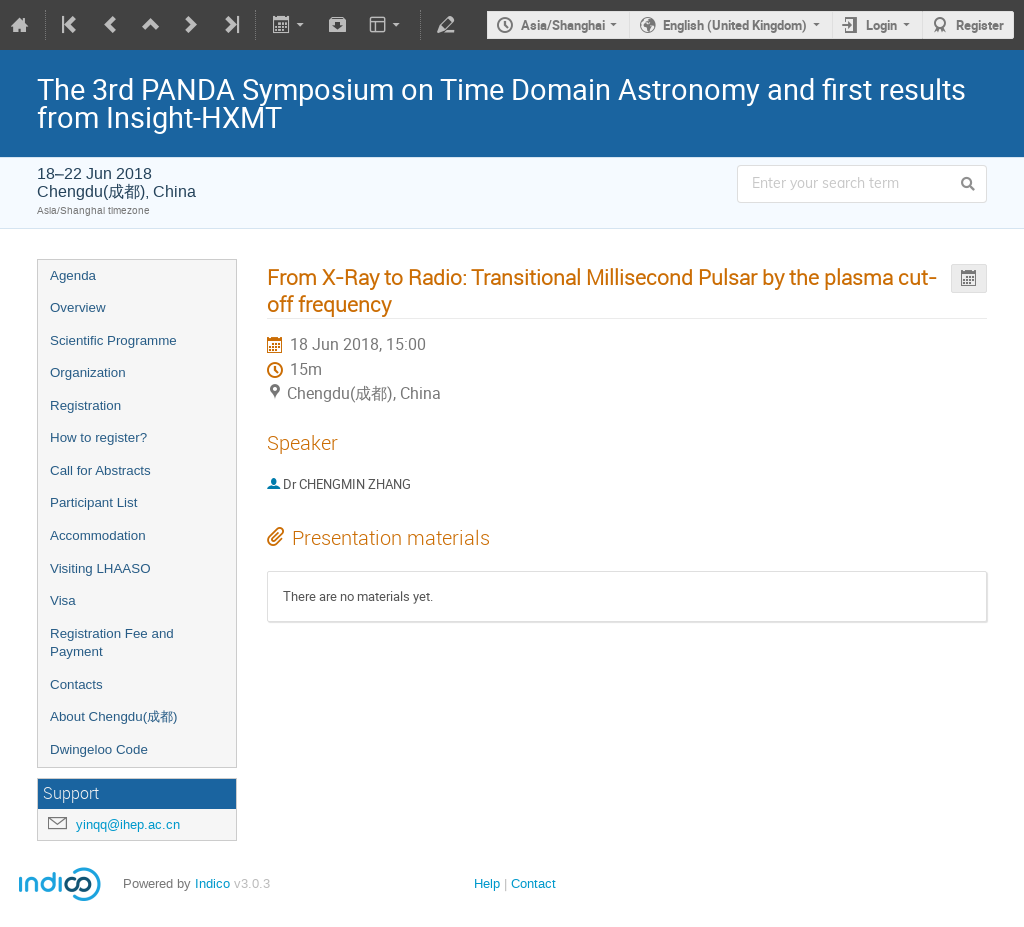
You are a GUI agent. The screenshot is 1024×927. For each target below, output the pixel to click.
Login (881, 25)
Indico (212, 883)
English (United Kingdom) (735, 25)
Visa (63, 600)
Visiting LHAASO (100, 568)
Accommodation (98, 535)
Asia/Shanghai (563, 25)
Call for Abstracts (100, 470)
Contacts (76, 684)
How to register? (98, 437)
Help (487, 883)
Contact (533, 883)
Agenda (73, 275)
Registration (85, 405)
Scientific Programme (113, 340)
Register (980, 25)
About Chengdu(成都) (114, 716)
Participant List (93, 502)
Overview (78, 307)
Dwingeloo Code (99, 749)
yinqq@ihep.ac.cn (128, 824)
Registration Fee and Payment (112, 643)
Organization (88, 372)
